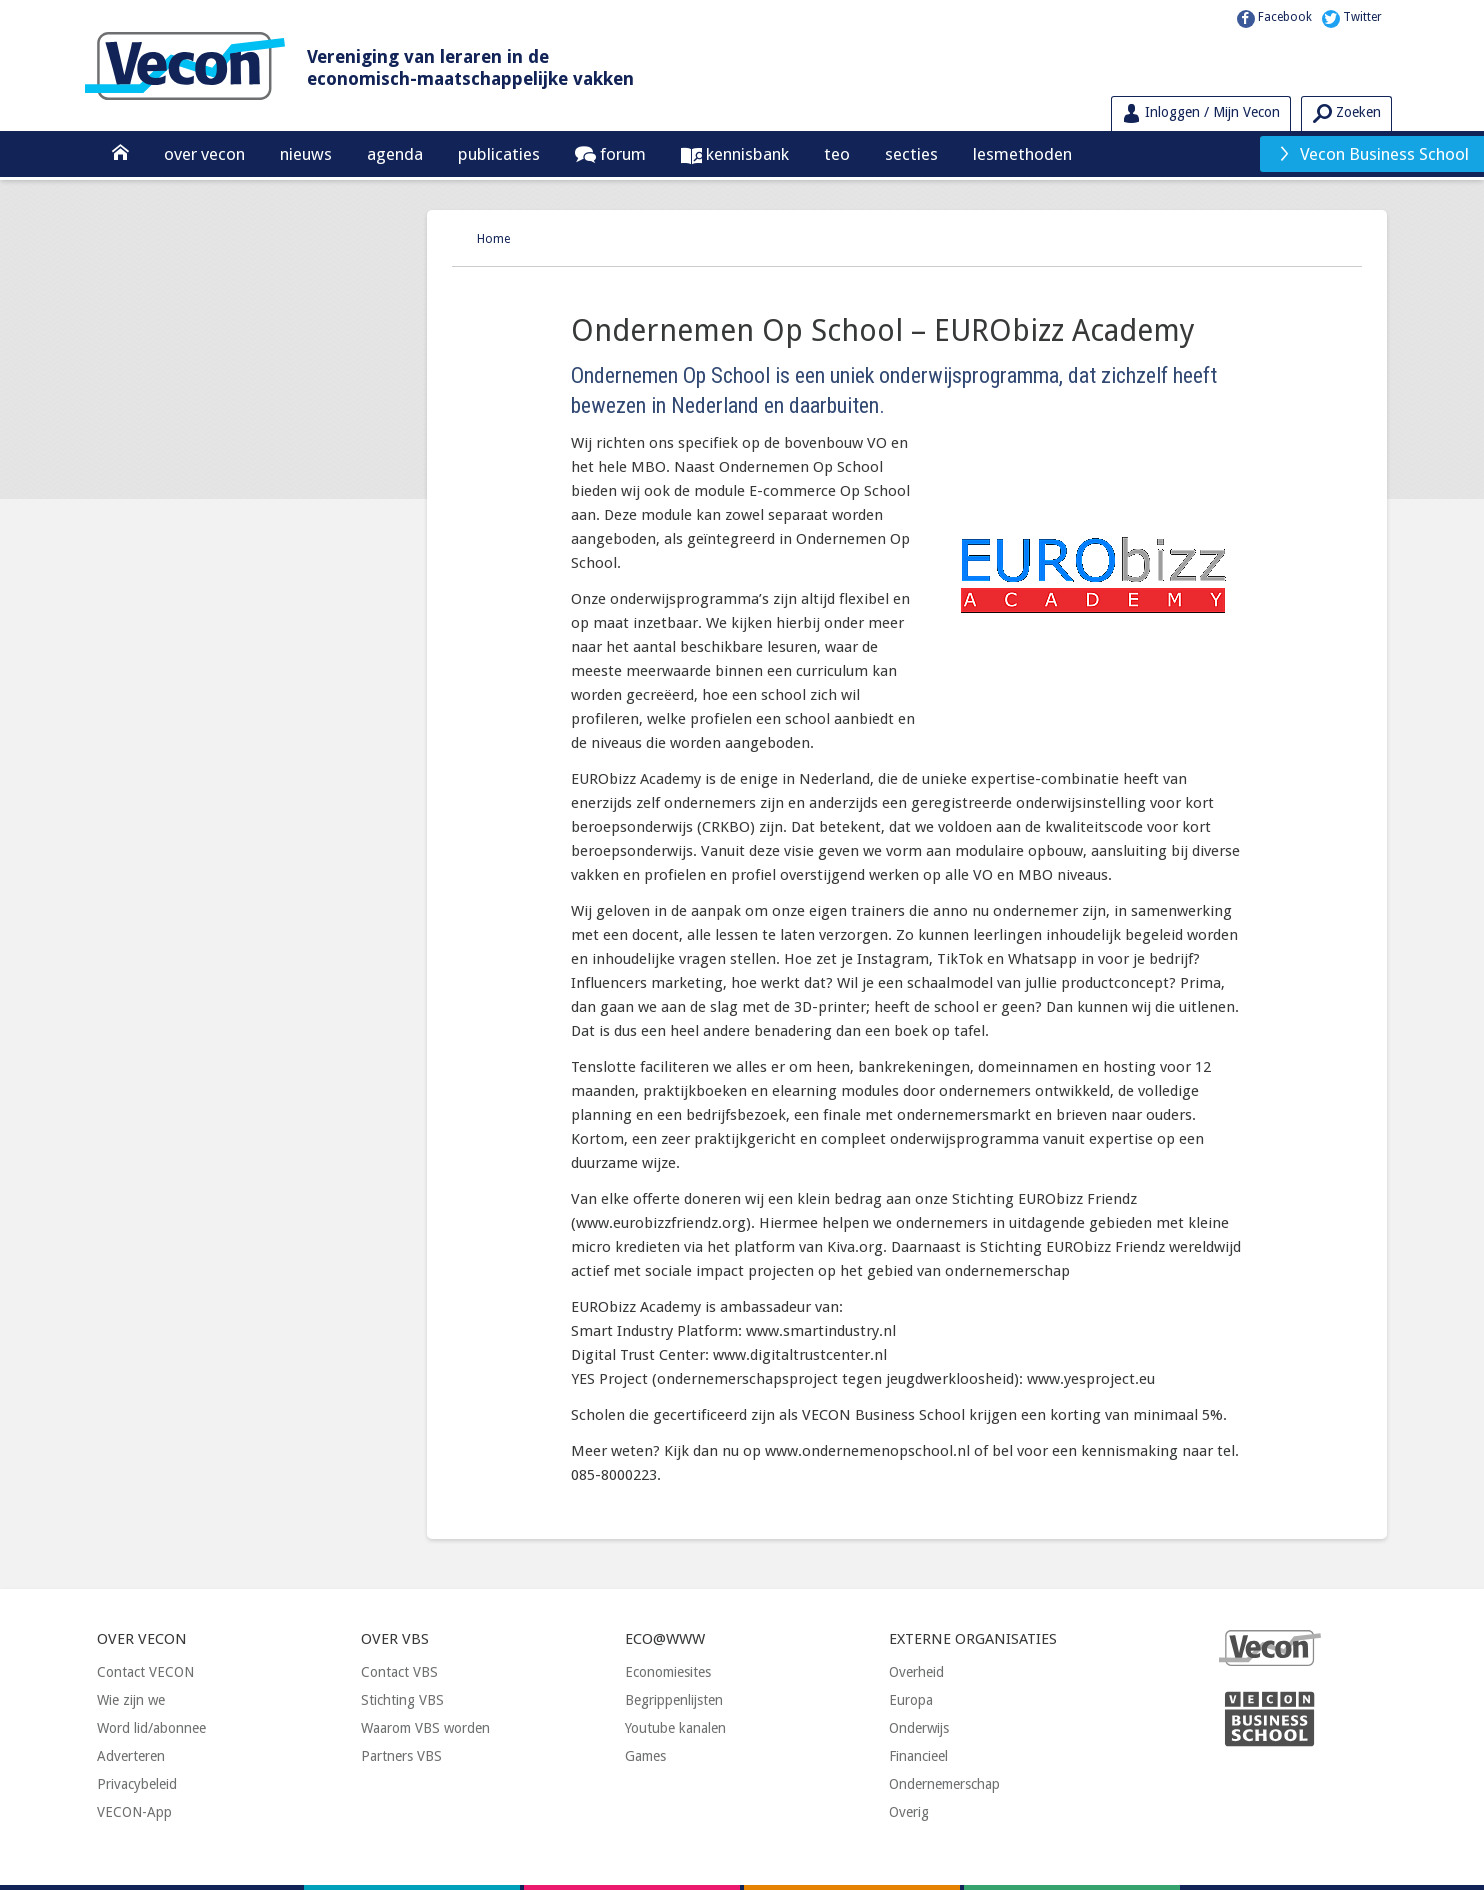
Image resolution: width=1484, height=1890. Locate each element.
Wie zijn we (131, 1700)
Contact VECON (145, 1672)
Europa (911, 1700)
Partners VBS (401, 1756)
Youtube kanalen (675, 1728)
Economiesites (668, 1672)
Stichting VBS (402, 1700)
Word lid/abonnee (151, 1728)
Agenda (395, 154)
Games (645, 1756)
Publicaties (499, 154)
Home (493, 239)
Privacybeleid (137, 1784)
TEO (837, 154)
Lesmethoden (1022, 154)
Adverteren (131, 1756)
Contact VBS (399, 1672)
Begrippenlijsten (674, 1700)
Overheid (916, 1672)
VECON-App (134, 1812)
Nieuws (306, 154)
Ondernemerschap (944, 1784)
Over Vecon (204, 154)
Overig (909, 1812)
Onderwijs (919, 1728)
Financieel (918, 1756)
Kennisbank (745, 154)
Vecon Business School (1373, 154)
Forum (621, 154)
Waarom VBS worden (425, 1728)
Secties (911, 154)
